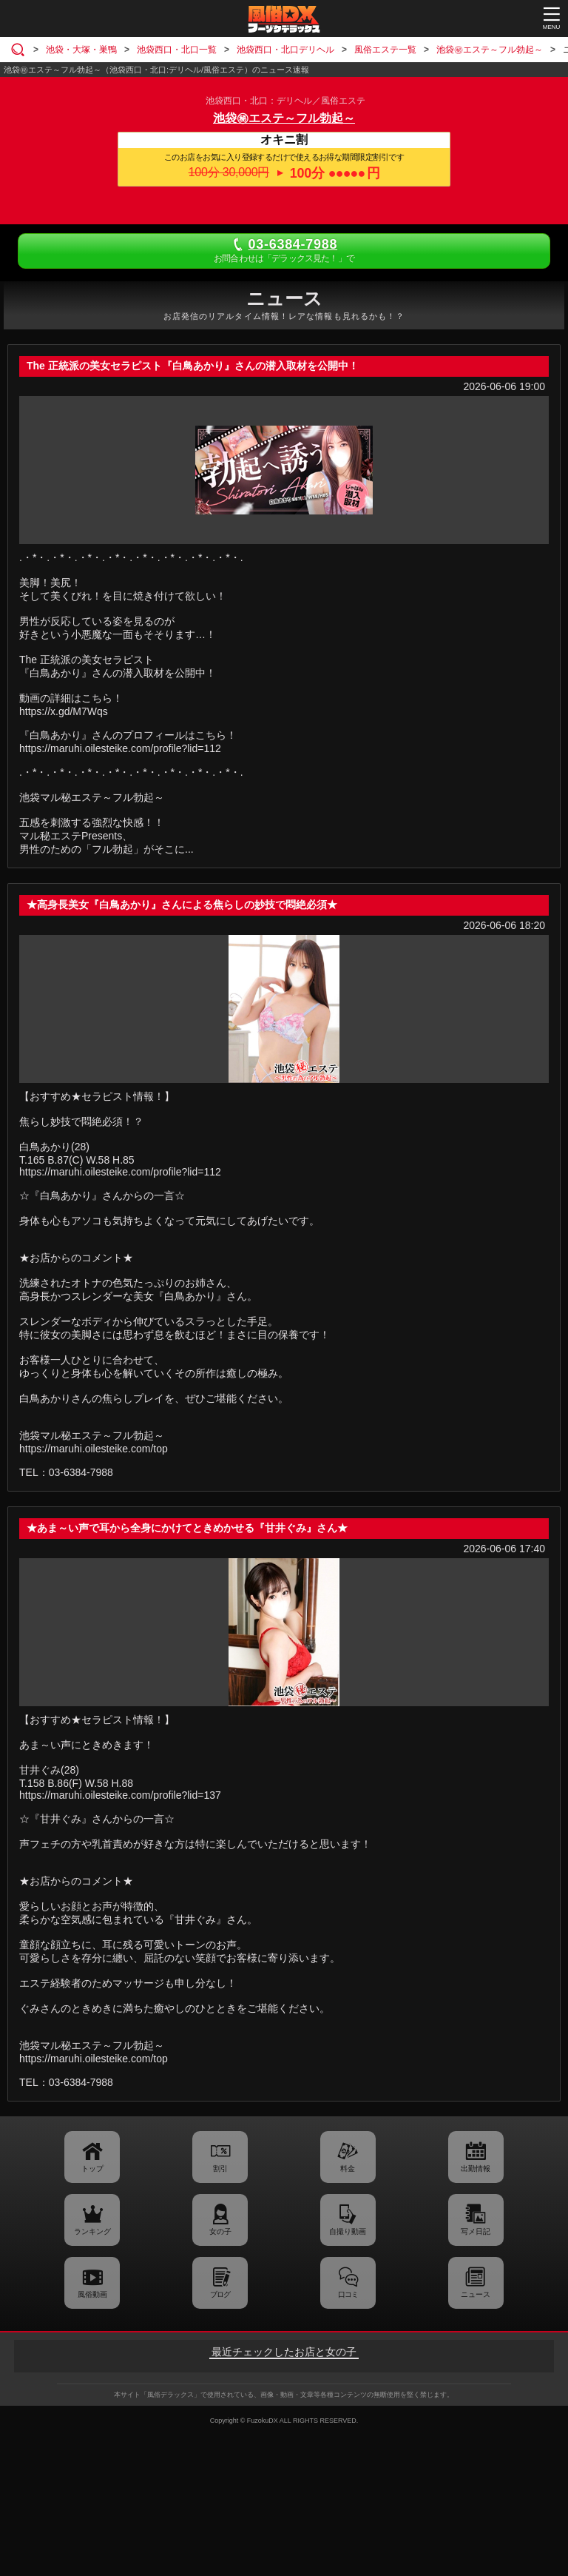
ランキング (92, 2231)
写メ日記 (475, 2231)
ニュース (475, 2294)
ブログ (220, 2294)
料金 (347, 2168)
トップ (92, 2168)
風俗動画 (92, 2294)
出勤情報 (475, 2168)
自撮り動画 (347, 2231)
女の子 (220, 2231)
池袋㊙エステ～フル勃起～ (284, 118)
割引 (220, 2168)
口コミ (348, 2294)
